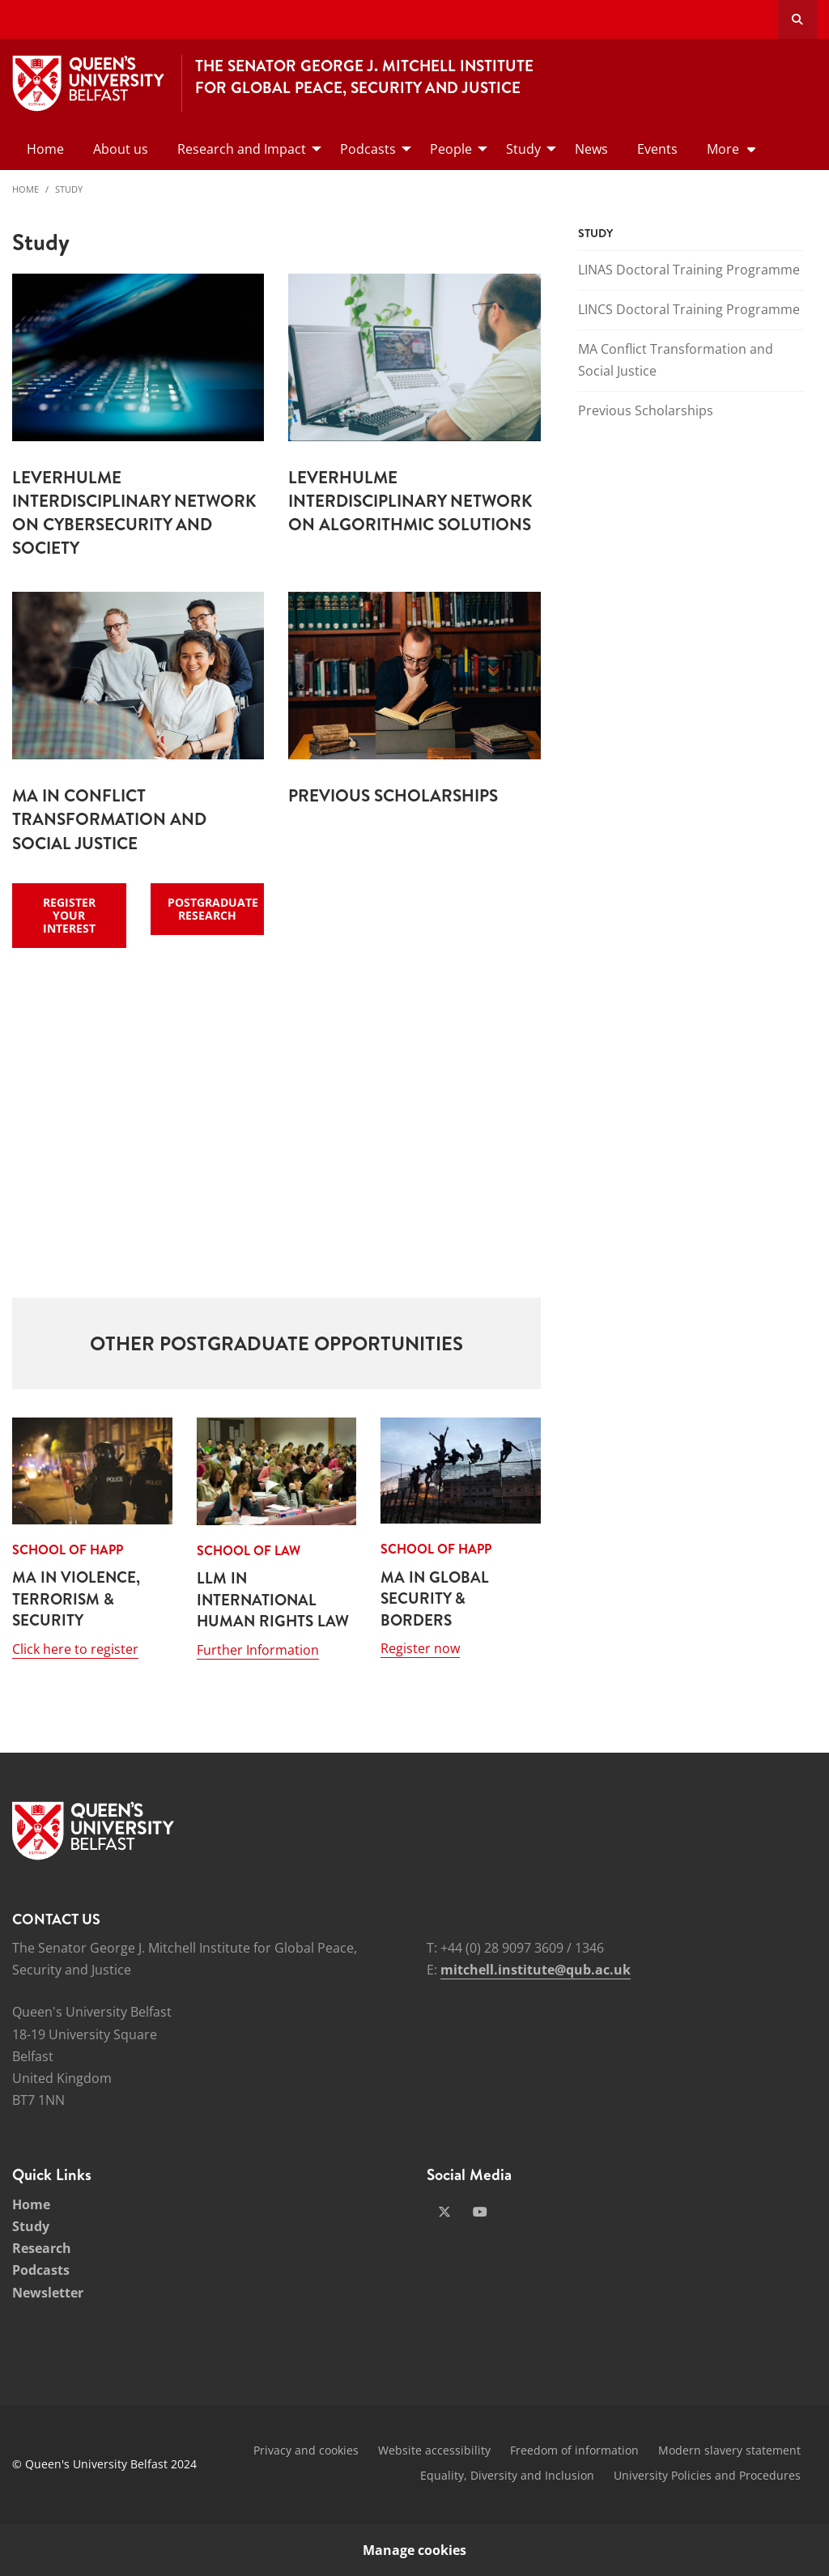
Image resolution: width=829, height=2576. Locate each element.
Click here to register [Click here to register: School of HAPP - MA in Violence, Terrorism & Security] (75, 1649)
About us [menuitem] (120, 149)
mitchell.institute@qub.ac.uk (535, 1970)
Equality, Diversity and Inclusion (507, 2475)
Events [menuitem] (657, 149)
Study (69, 189)
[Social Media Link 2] (480, 2212)
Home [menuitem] (45, 149)
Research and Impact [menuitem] (241, 149)
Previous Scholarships (645, 410)
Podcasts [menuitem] (368, 149)
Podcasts (41, 2270)
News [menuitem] (591, 149)
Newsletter (47, 2293)
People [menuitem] (451, 149)
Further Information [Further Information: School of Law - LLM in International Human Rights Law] (258, 1650)
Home (25, 189)
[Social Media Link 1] (444, 2212)
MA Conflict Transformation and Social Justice (675, 360)
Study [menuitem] (523, 149)
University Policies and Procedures (707, 2475)
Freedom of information (574, 2450)
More (723, 149)
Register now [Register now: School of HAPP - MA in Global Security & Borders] (420, 1648)
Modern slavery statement (729, 2450)
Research (41, 2248)
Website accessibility (434, 2450)
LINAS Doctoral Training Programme (689, 269)
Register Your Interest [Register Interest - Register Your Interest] (69, 915)
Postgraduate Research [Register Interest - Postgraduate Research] (213, 909)
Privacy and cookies (306, 2450)
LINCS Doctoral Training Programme (689, 309)
